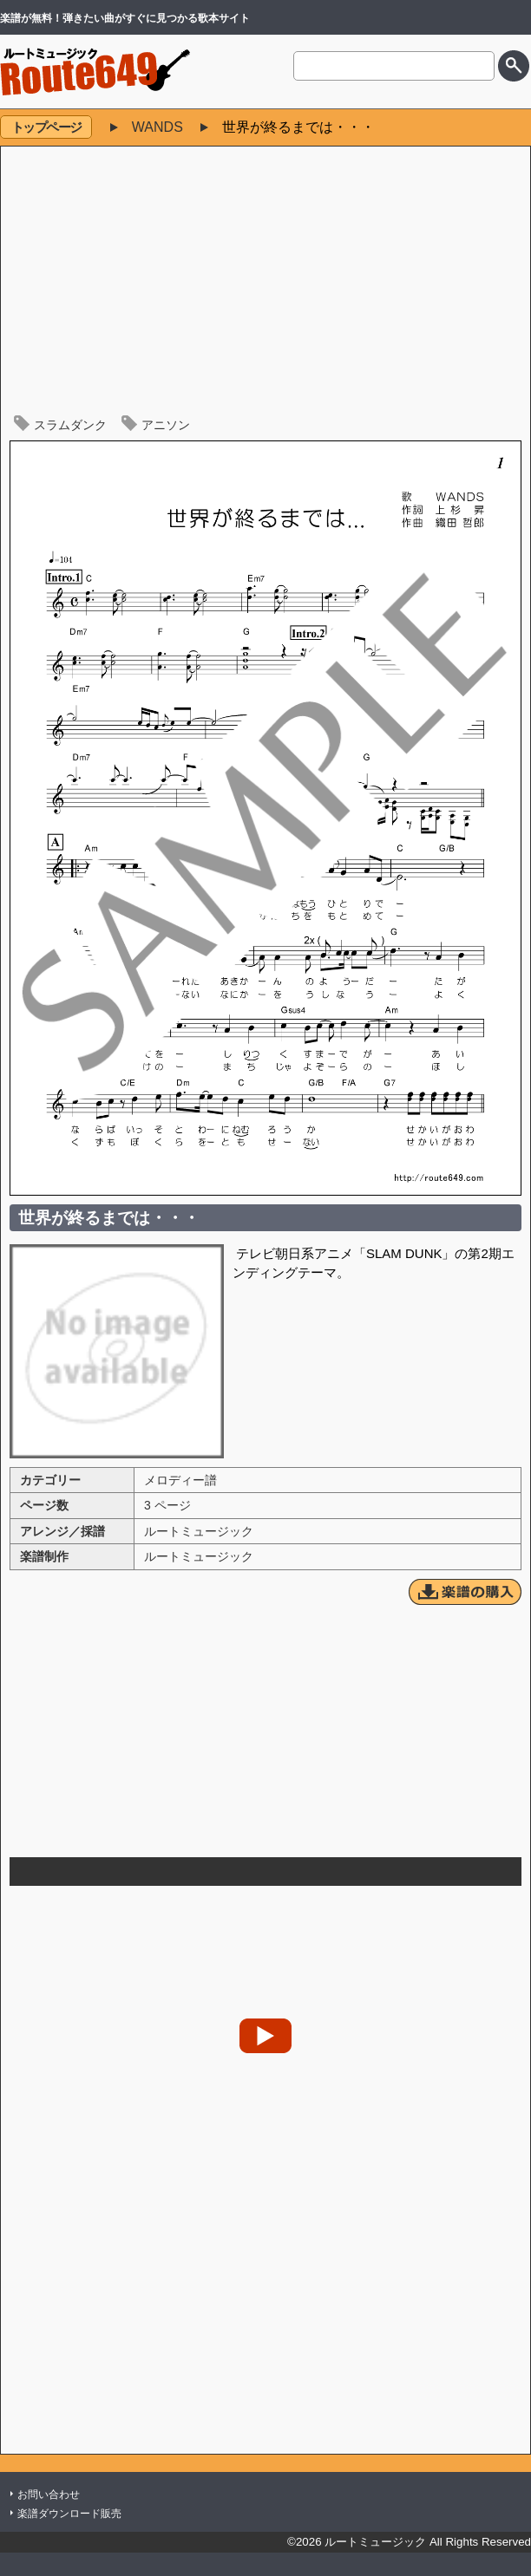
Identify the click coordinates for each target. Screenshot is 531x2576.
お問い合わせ (48, 2494)
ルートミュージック (198, 1531)
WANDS (157, 127)
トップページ (46, 127)
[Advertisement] (265, 285)
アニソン (165, 425)
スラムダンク (70, 425)
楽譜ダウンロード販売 (69, 2514)
